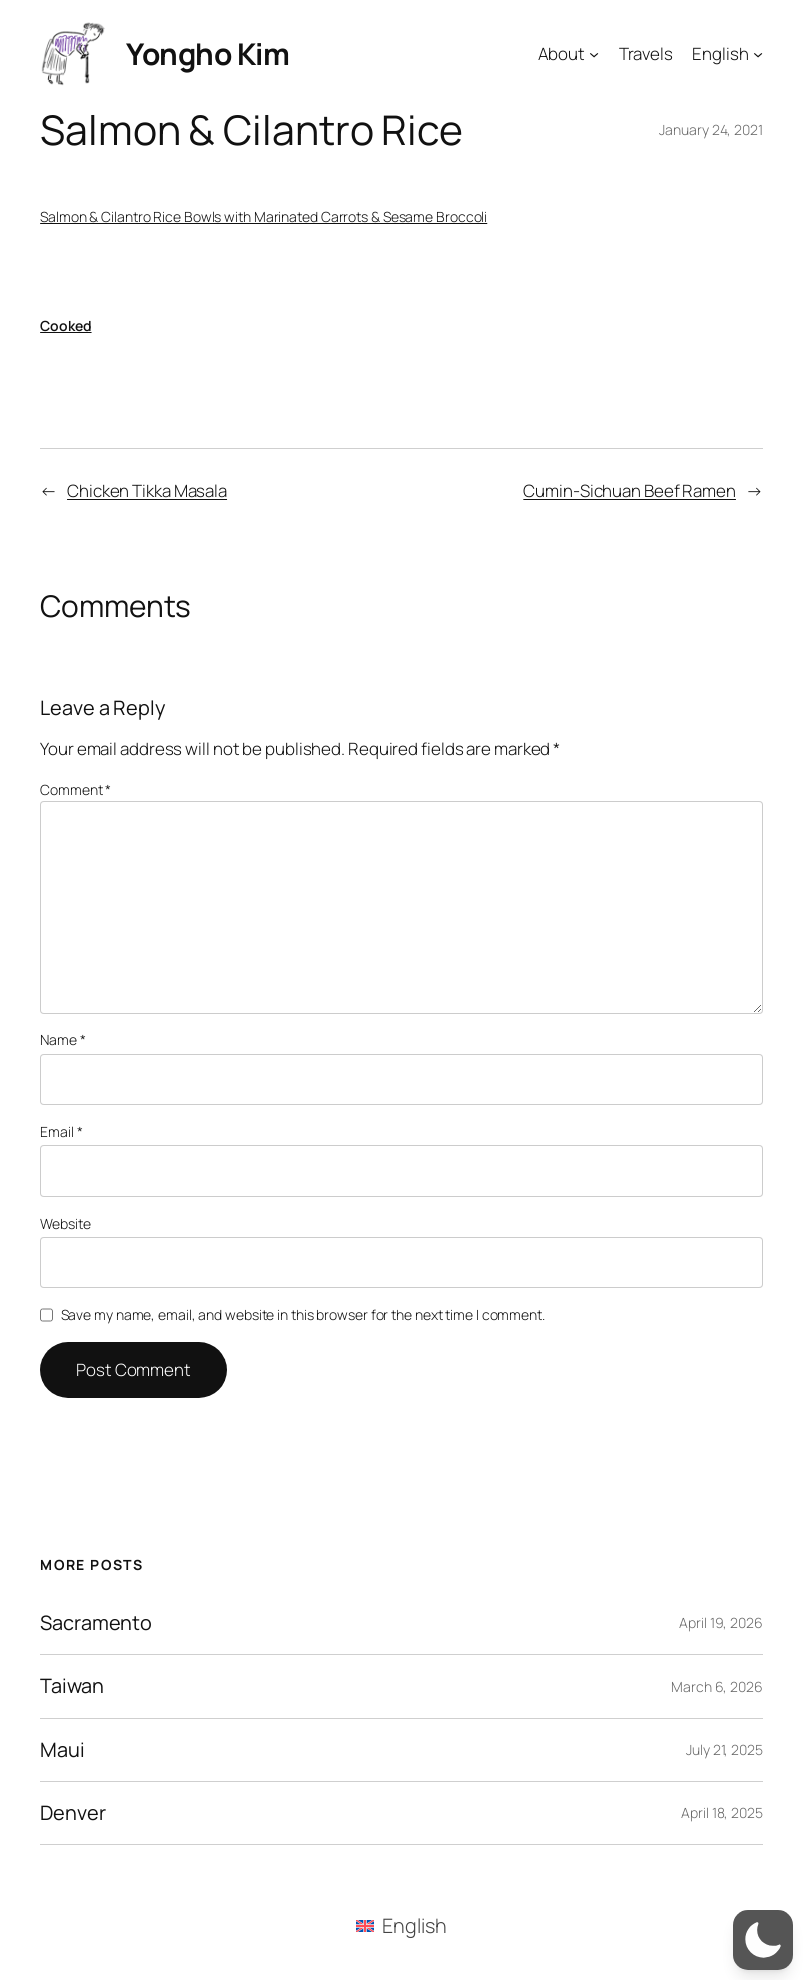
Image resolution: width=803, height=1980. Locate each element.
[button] (763, 1940)
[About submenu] (594, 53)
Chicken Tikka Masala (147, 490)
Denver (72, 1813)
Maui (62, 1750)
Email (61, 1131)
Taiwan (71, 1686)
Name (62, 1039)
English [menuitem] (414, 1925)
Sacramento (96, 1623)
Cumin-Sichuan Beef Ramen (629, 490)
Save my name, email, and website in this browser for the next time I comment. (303, 1314)
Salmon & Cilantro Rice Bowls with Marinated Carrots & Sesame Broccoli (263, 216)
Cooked (65, 325)
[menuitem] (401, 1926)
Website (65, 1223)
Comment (75, 789)
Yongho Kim (207, 53)
